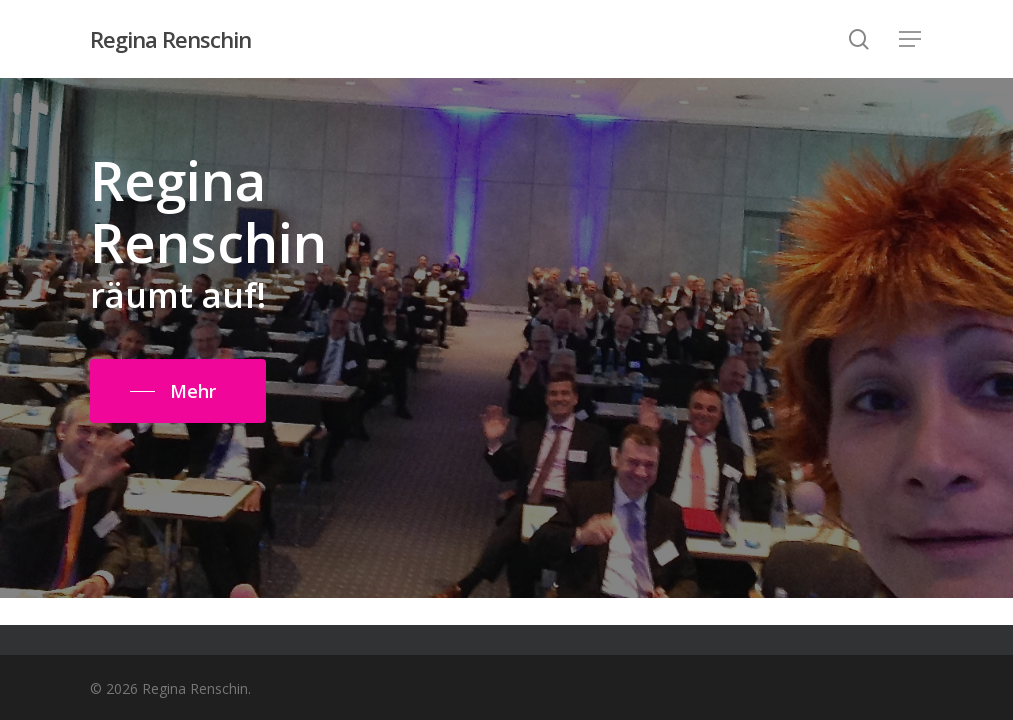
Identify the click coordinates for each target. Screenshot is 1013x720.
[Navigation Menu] (911, 39)
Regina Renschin (170, 39)
